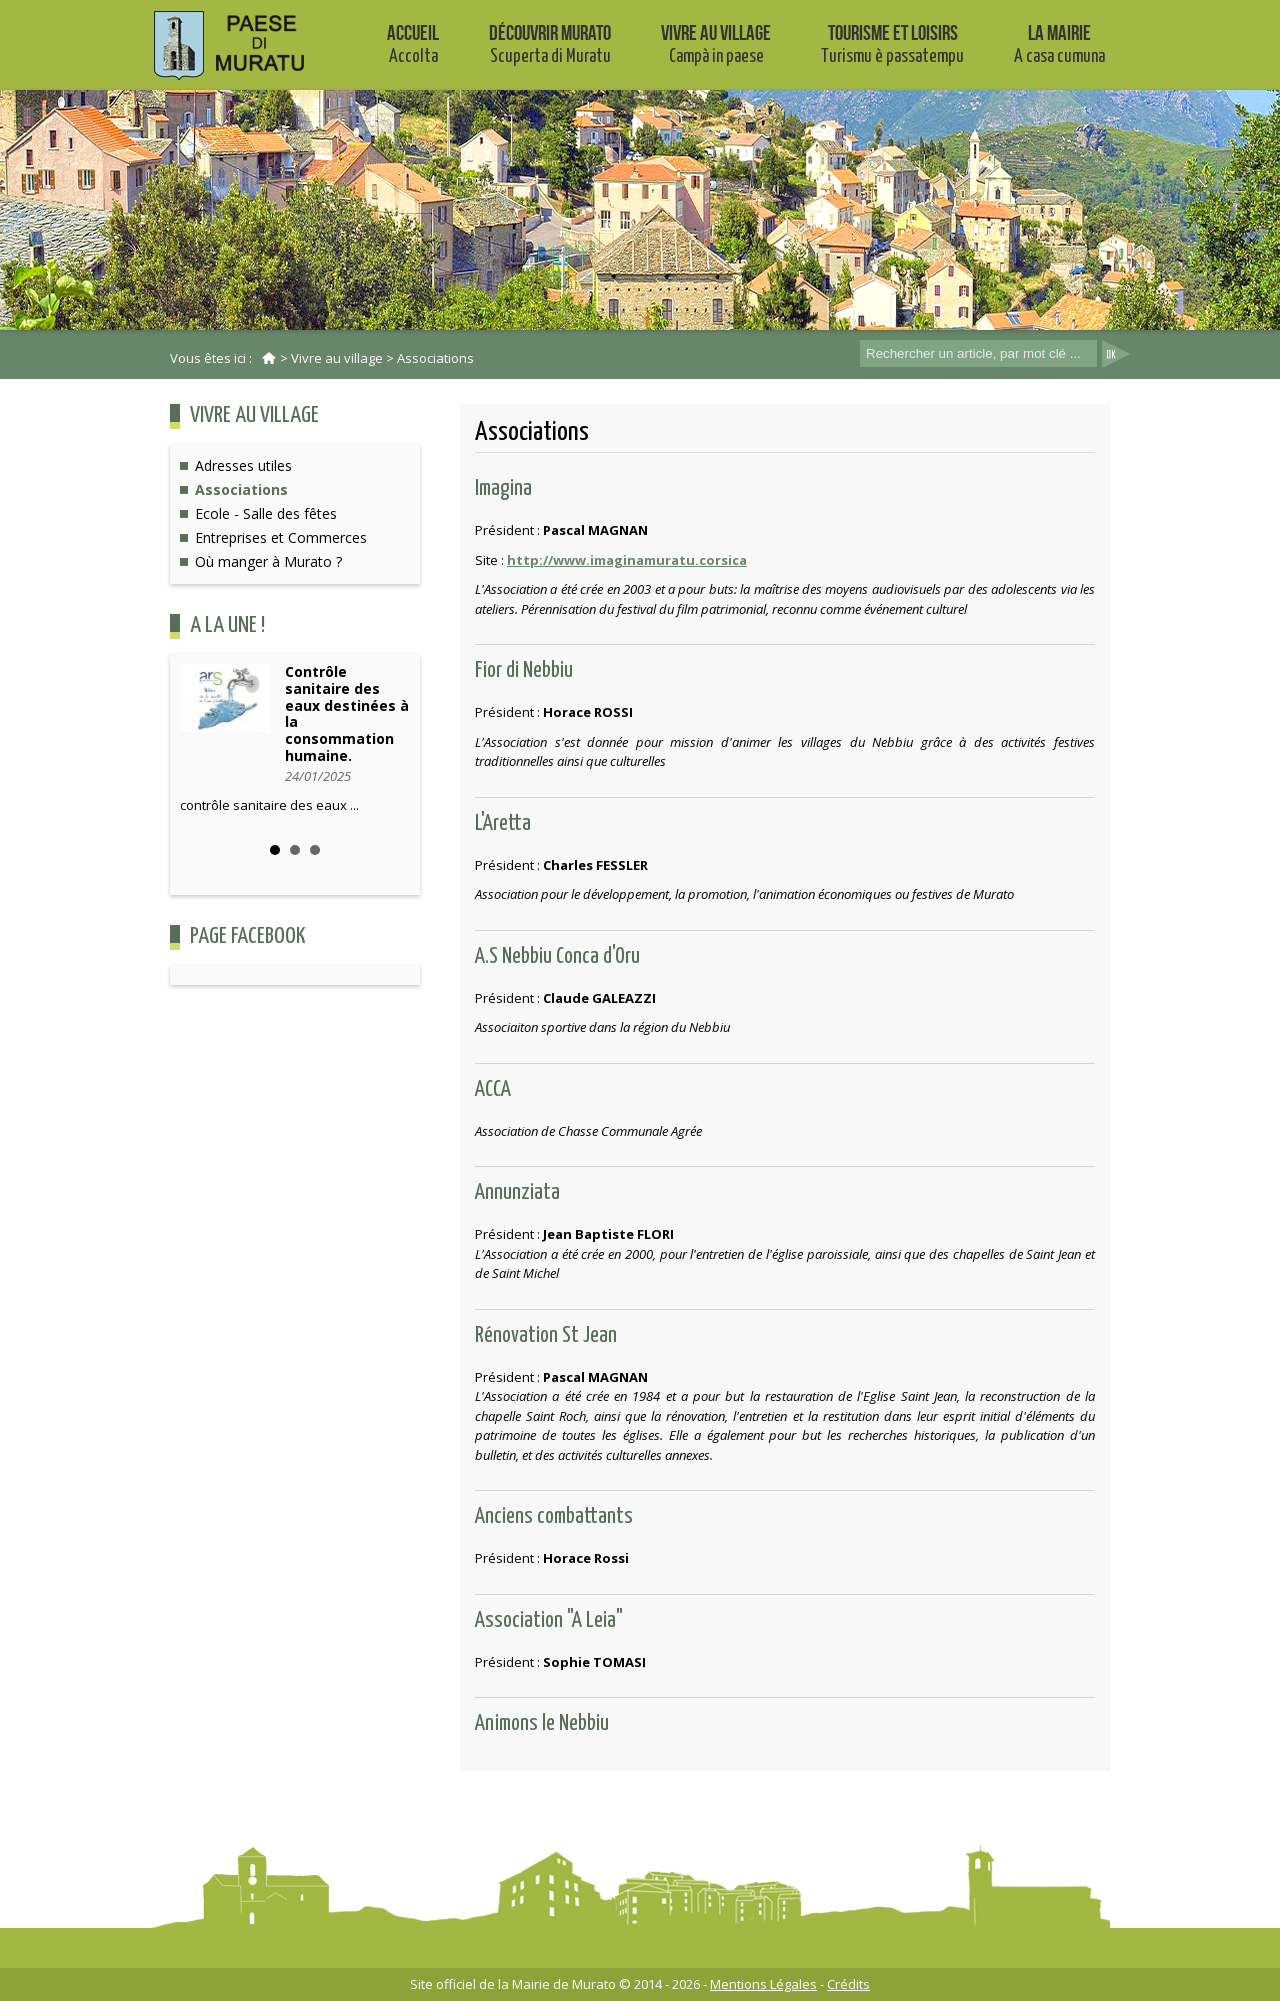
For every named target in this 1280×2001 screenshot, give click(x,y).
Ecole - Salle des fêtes (266, 513)
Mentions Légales (763, 1984)
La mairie (1059, 44)
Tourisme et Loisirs (892, 44)
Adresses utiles (243, 465)
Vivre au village (716, 44)
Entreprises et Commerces (281, 537)
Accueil (413, 44)
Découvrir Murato (550, 44)
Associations (435, 358)
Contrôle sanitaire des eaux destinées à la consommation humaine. (347, 713)
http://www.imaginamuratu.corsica (627, 560)
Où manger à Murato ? (268, 561)
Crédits (848, 1984)
